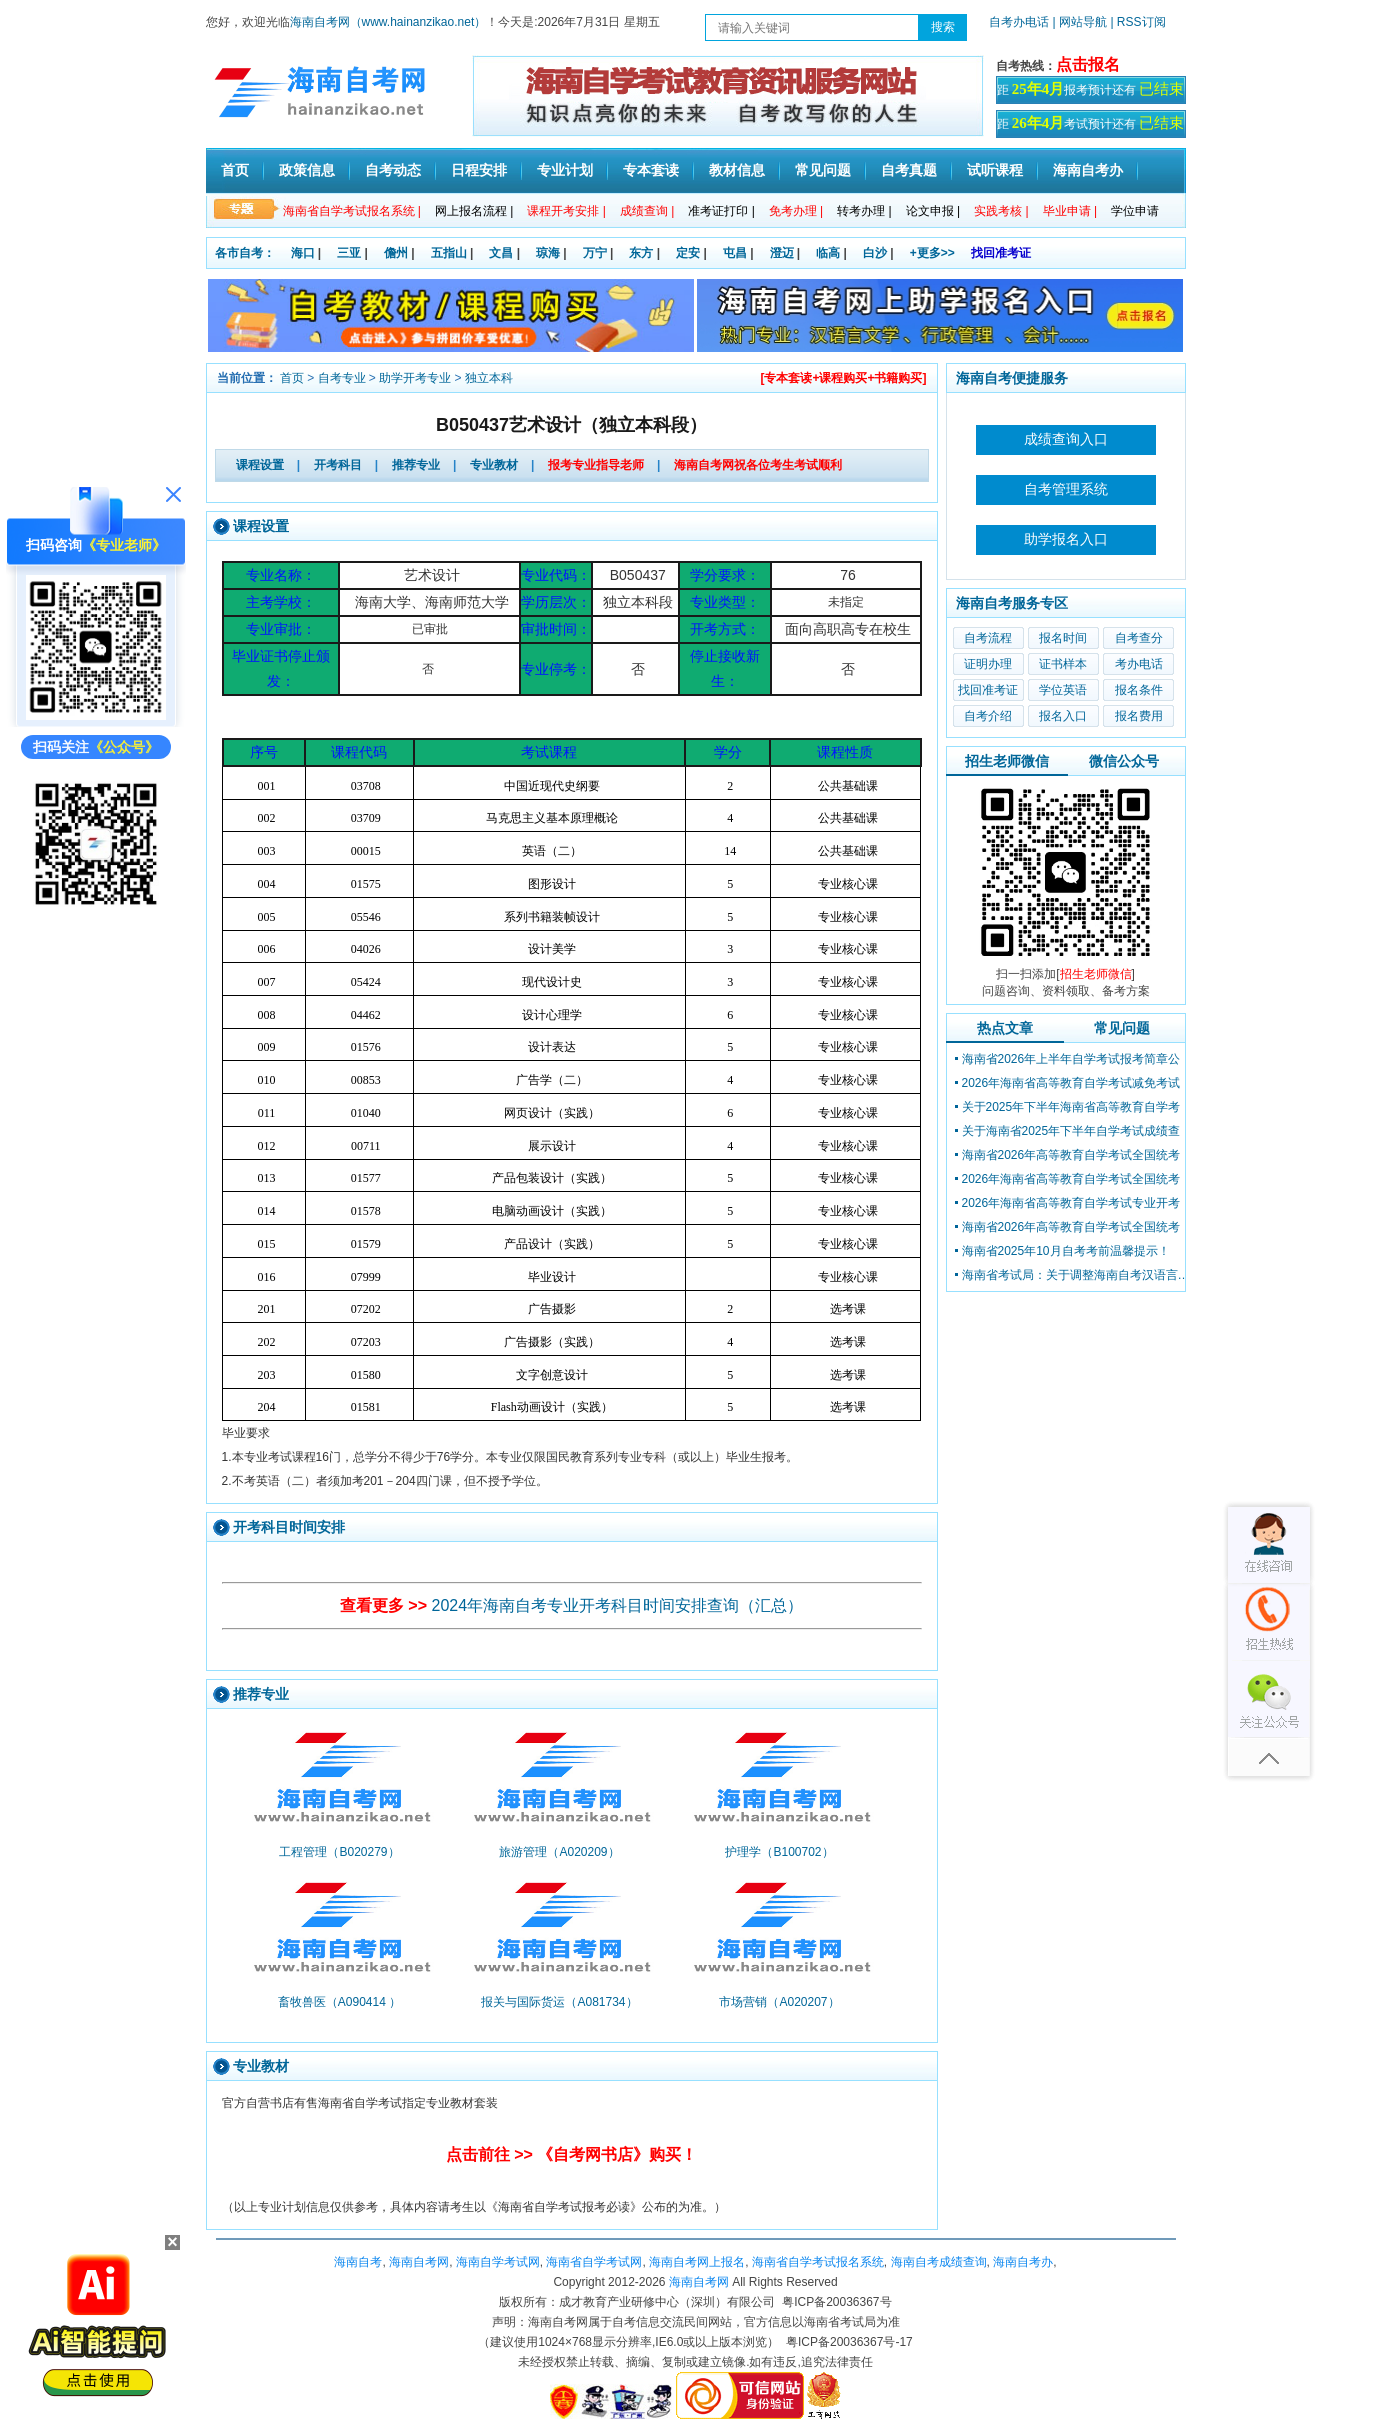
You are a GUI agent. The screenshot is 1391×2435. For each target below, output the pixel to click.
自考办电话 (1019, 22)
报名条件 (1139, 690)
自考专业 (342, 378)
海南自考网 (419, 2262)
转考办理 (864, 211)
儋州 (396, 253)
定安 (688, 253)
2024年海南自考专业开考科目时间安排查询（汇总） (618, 1605)
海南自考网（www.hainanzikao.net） (388, 22)
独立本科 (489, 378)
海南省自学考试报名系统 (818, 2262)
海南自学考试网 (498, 2262)
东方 (641, 253)
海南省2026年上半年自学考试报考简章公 (1071, 1059)
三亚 (349, 253)
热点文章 (1005, 1028)
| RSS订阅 (1137, 22)
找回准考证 (1001, 253)
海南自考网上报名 (697, 2262)
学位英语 (1063, 690)
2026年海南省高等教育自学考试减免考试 (1071, 1083)
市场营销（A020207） (779, 2002)
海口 (303, 253)
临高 (828, 253)
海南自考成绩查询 (939, 2262)
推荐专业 (416, 465)
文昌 (501, 253)
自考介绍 (988, 716)
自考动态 (393, 170)
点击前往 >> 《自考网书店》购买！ (572, 2154)
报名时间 (1063, 638)
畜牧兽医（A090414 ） (339, 2002)
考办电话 (1139, 664)
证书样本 (1063, 664)
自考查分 (1139, 638)
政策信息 (307, 170)
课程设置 (260, 465)
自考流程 (988, 638)
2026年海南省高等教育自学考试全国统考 (1071, 1179)
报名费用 (1139, 716)
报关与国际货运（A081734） (559, 2002)
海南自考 (358, 2262)
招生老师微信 (1007, 761)
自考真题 (909, 170)
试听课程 (995, 170)
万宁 (595, 253)
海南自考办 (1088, 170)
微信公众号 (1124, 761)
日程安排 (479, 170)
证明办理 (988, 664)
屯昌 (735, 253)
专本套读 (651, 170)
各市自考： (245, 253)
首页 (235, 170)
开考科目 (338, 465)
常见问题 (823, 170)
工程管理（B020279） (339, 1852)
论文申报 (933, 211)
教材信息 (737, 170)
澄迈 (782, 253)
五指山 (449, 253)
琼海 (548, 253)
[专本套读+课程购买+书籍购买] (843, 378)
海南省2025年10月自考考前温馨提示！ (1066, 1251)
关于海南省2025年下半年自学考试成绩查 (1071, 1131)
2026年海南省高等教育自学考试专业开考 (1071, 1203)
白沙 (875, 253)
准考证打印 (721, 211)
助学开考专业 (415, 378)
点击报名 (1088, 64)
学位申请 (1135, 211)
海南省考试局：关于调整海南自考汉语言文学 (1077, 1275)
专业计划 (565, 170)
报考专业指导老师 (596, 465)
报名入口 (1063, 716)
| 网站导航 (1079, 22)
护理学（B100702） (779, 1852)
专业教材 (494, 465)
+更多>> (932, 253)
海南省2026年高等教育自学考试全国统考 (1071, 1155)
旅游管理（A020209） (559, 1852)
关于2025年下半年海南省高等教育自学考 (1071, 1107)
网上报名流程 (474, 211)
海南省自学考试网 (594, 2262)
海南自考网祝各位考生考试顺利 (758, 465)
